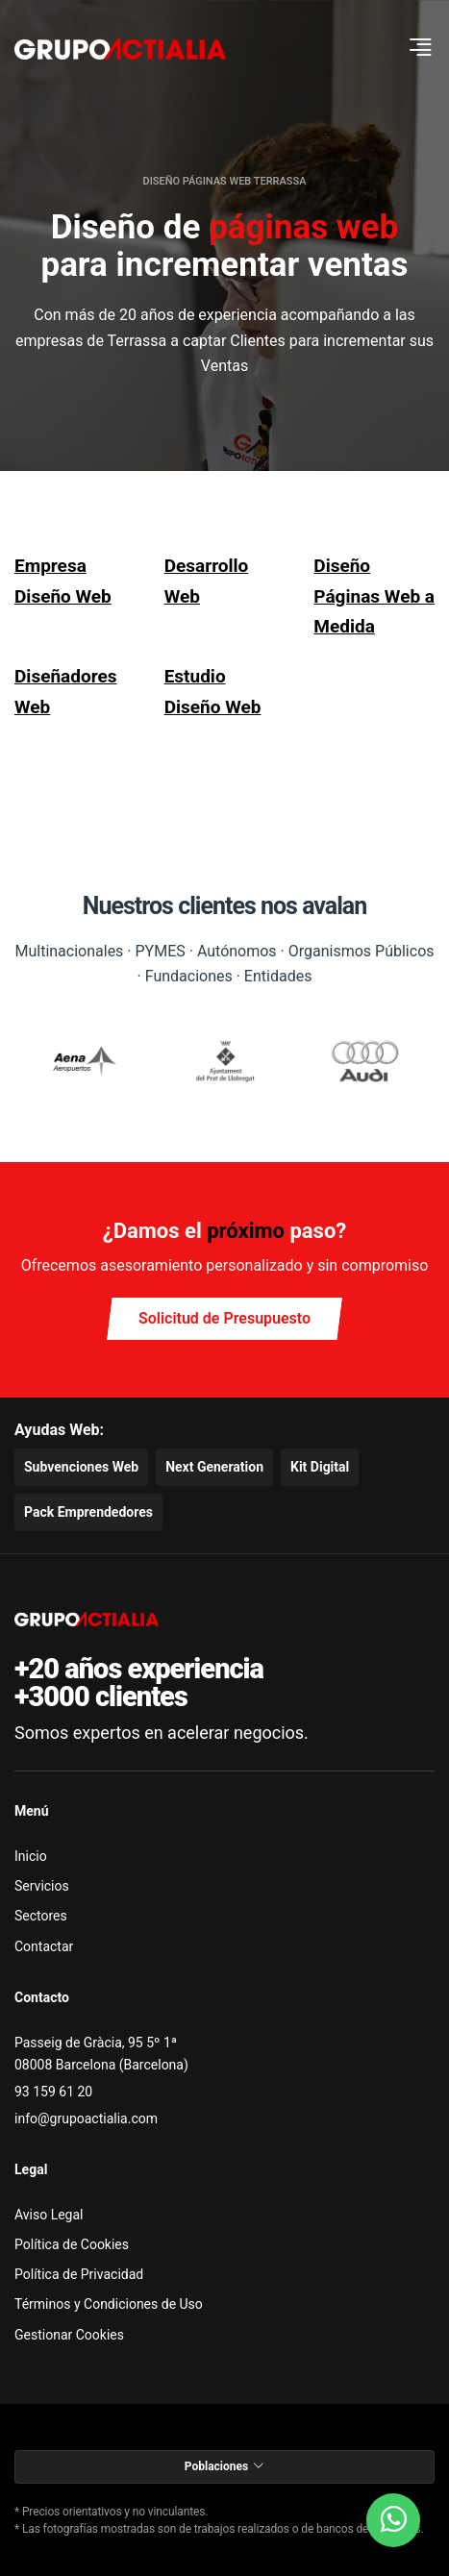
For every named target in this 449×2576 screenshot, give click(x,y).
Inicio (30, 1856)
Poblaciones (224, 2466)
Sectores (40, 1915)
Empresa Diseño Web (63, 581)
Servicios (41, 1886)
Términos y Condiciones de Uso (108, 2304)
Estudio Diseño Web (213, 691)
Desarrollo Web (206, 581)
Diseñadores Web (65, 691)
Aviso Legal (49, 2214)
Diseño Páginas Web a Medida (374, 596)
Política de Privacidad (78, 2274)
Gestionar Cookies (69, 2334)
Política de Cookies (71, 2244)
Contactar (43, 1946)
